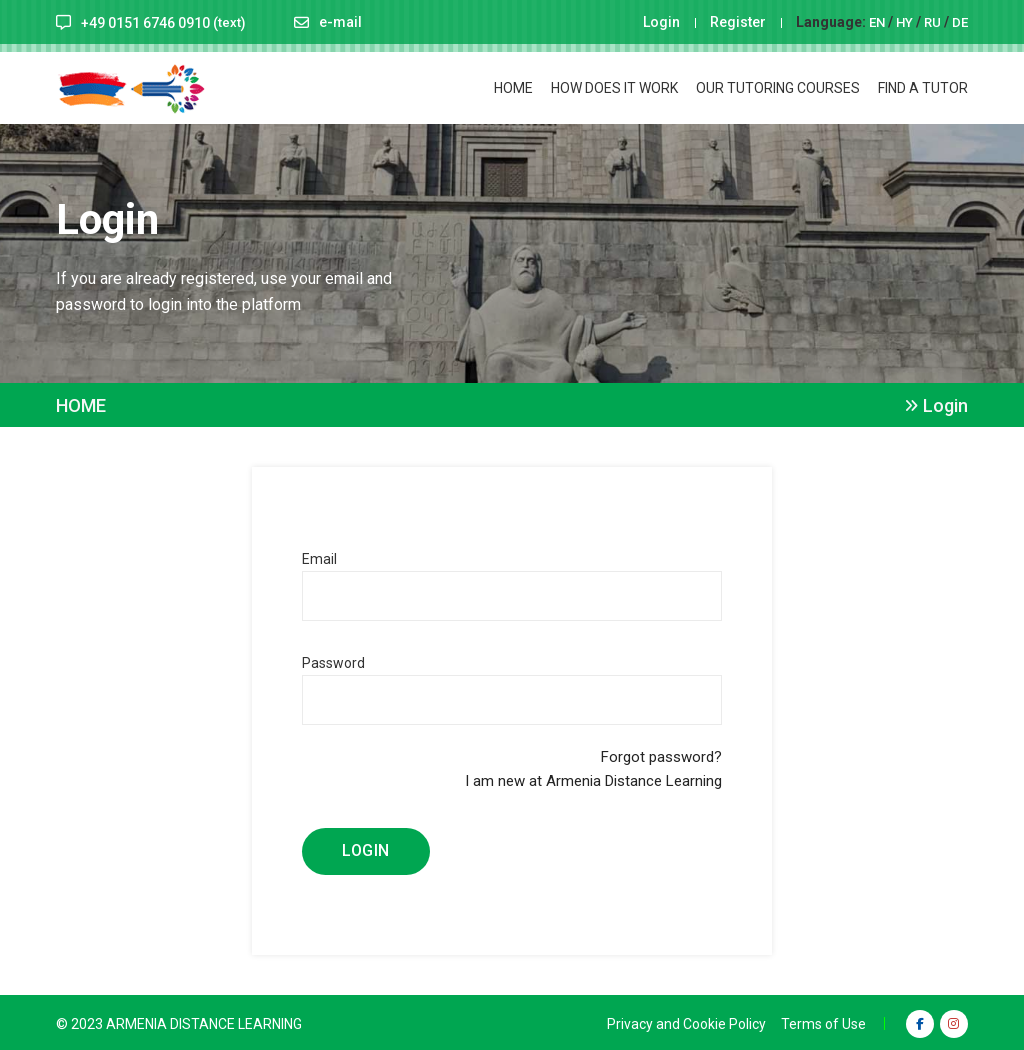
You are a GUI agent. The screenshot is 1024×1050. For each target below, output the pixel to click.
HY (902, 22)
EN (873, 22)
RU (931, 22)
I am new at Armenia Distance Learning (593, 779)
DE (959, 22)
